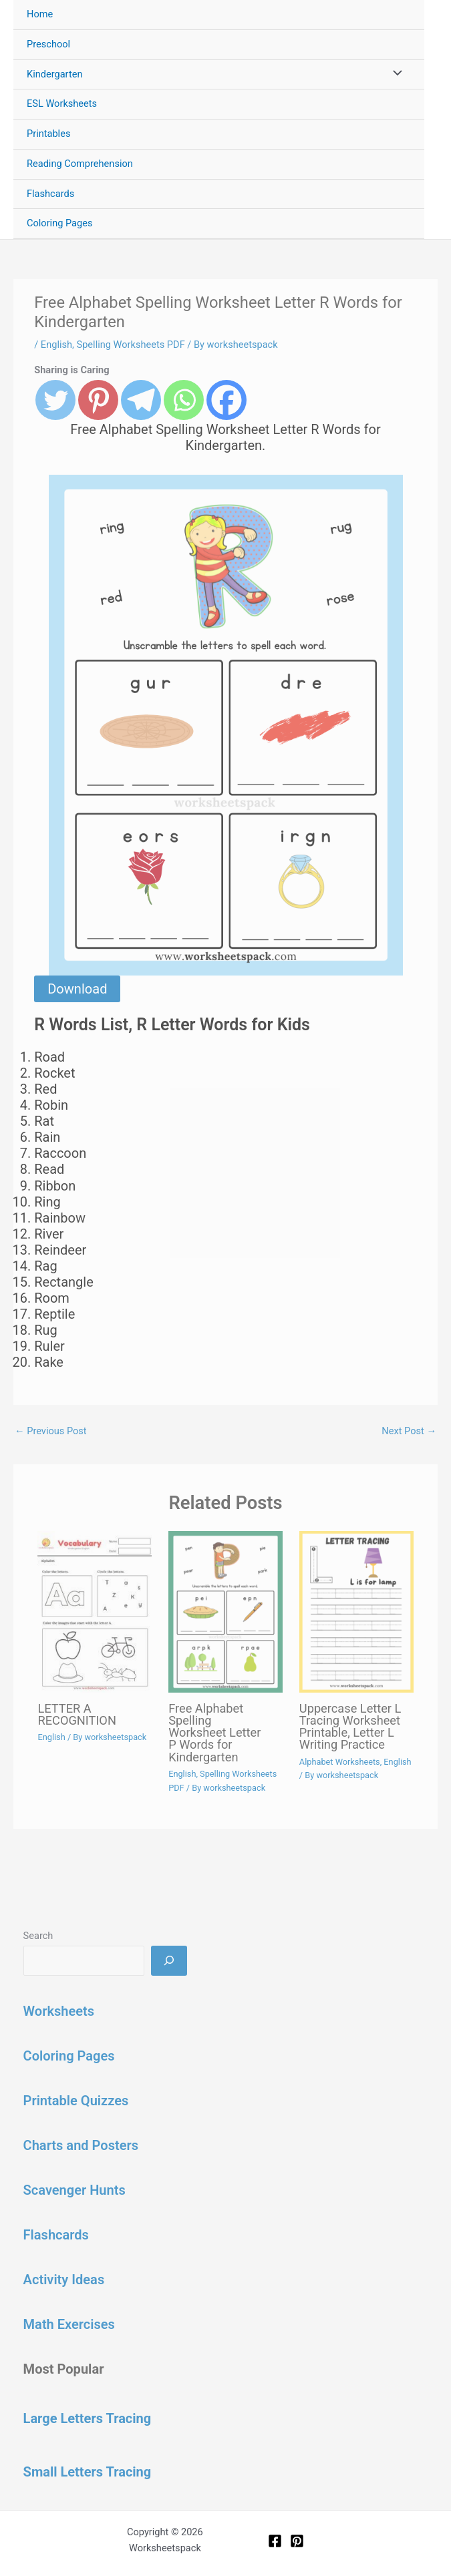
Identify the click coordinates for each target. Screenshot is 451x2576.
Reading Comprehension (80, 164)
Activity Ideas (64, 2280)
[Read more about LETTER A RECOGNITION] (94, 1612)
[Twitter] (55, 400)
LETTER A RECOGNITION (76, 1714)
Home (40, 14)
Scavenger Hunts (74, 2190)
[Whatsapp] (184, 400)
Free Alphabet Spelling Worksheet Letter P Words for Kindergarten (214, 1732)
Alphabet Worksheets (339, 1762)
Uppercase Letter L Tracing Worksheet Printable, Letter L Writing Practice (350, 1726)
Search (38, 1936)
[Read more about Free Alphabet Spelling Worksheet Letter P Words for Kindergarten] (225, 1612)
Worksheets (59, 2011)
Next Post (409, 1431)
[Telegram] (141, 400)
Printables (48, 134)
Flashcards (50, 194)
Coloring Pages (60, 223)
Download (77, 989)
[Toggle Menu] (394, 74)
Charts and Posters (80, 2145)
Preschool (48, 44)
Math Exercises (69, 2324)
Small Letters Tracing (87, 2472)
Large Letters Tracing (87, 2418)
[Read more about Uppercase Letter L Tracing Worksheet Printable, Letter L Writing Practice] (356, 1612)
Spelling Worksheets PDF (131, 345)
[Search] (168, 1960)
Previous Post (51, 1431)
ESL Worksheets (62, 103)
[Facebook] (226, 400)
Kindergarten (54, 74)
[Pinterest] (98, 400)
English (56, 345)
